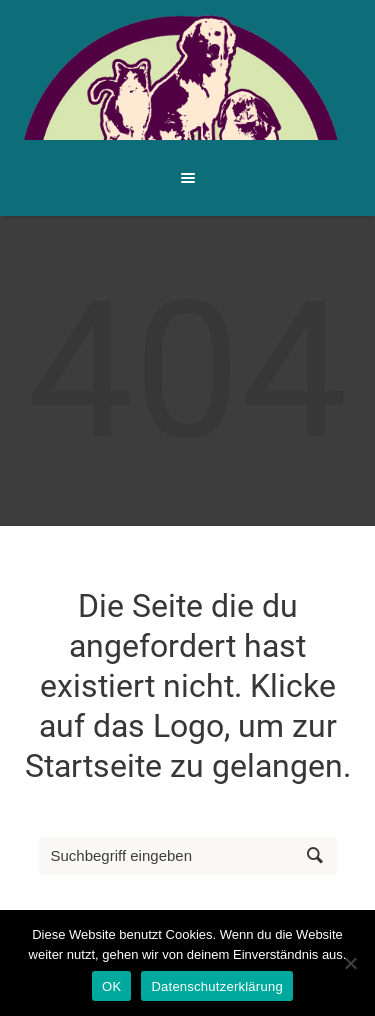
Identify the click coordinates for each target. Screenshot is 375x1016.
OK (111, 986)
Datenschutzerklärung (216, 986)
